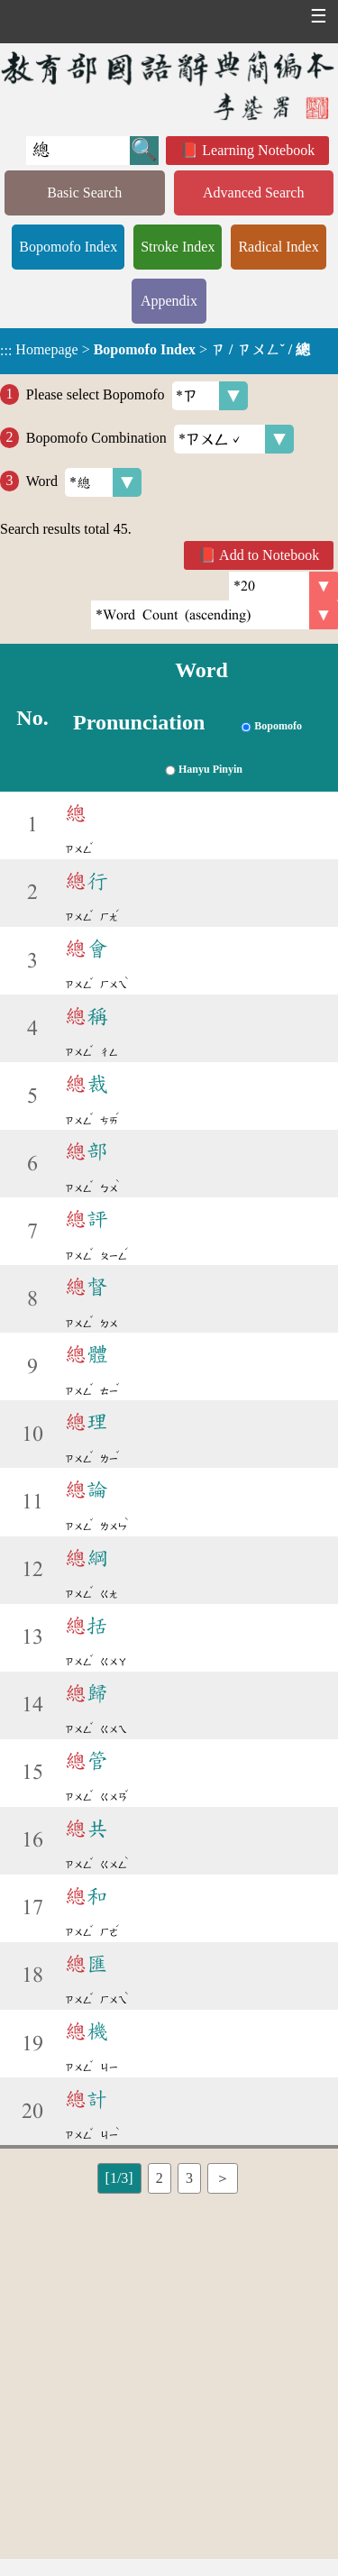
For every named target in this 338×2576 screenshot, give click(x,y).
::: (6, 351)
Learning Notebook (258, 150)
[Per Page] (283, 586)
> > (155, 350)
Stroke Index (178, 246)
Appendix (169, 300)
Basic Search (84, 192)
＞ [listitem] (222, 2178)
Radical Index (278, 246)
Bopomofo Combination (160, 439)
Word (84, 482)
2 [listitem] (159, 2178)
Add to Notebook (269, 555)
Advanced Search (253, 192)
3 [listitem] (189, 2178)
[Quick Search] (78, 150)
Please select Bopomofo (137, 395)
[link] (214, 614)
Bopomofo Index (68, 246)
